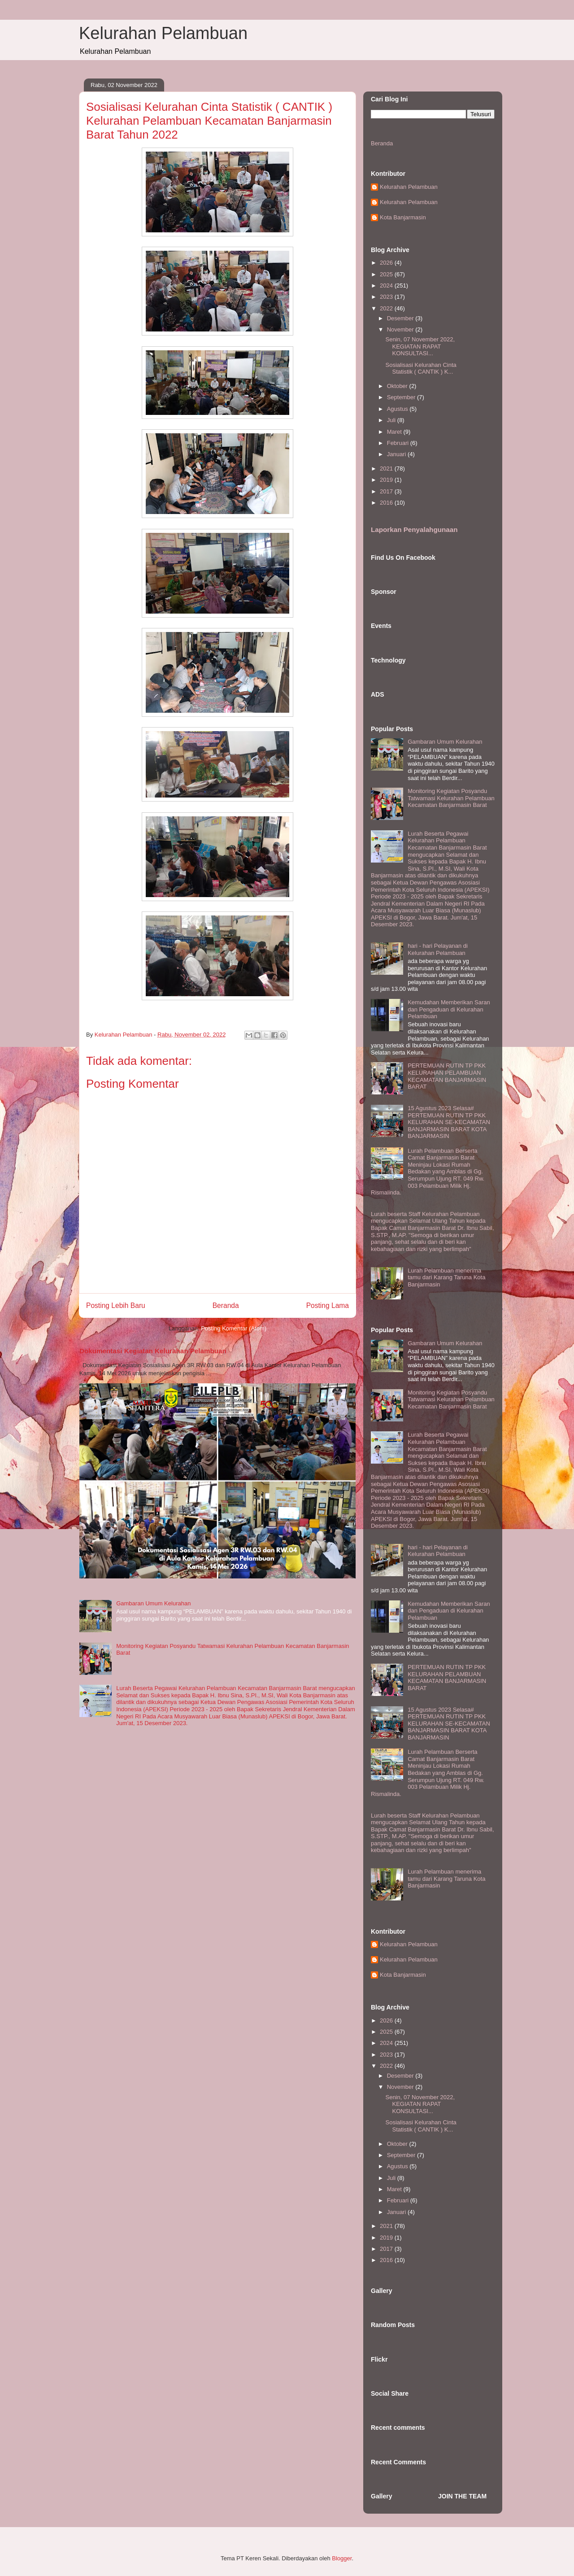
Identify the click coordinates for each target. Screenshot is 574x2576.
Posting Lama (327, 1305)
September (402, 397)
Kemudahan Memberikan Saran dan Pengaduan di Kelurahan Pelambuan (449, 1009)
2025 (387, 274)
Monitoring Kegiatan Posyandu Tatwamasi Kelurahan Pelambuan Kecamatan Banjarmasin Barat (451, 798)
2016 (387, 502)
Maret (395, 431)
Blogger (342, 2558)
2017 (387, 491)
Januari (397, 454)
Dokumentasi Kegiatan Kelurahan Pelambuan (152, 1351)
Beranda (226, 1305)
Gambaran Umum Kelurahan (153, 1603)
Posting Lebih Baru (115, 1305)
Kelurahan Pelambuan (163, 33)
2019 (387, 479)
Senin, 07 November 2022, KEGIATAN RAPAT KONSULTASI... (420, 346)
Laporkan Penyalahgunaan (414, 529)
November (401, 329)
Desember (401, 318)
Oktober (398, 386)
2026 (387, 262)
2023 (387, 296)
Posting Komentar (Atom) (233, 1328)
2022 (387, 308)
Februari (398, 443)
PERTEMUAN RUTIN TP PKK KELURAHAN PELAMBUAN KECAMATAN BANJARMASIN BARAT (447, 1076)
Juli (392, 420)
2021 (387, 468)
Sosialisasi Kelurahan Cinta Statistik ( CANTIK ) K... (420, 368)
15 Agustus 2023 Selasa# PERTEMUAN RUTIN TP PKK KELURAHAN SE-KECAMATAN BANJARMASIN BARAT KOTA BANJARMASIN (449, 1122)
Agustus (398, 408)
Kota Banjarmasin (403, 217)
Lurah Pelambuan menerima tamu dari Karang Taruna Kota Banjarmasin (446, 1277)
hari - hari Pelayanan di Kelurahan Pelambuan (438, 949)
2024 (387, 285)
